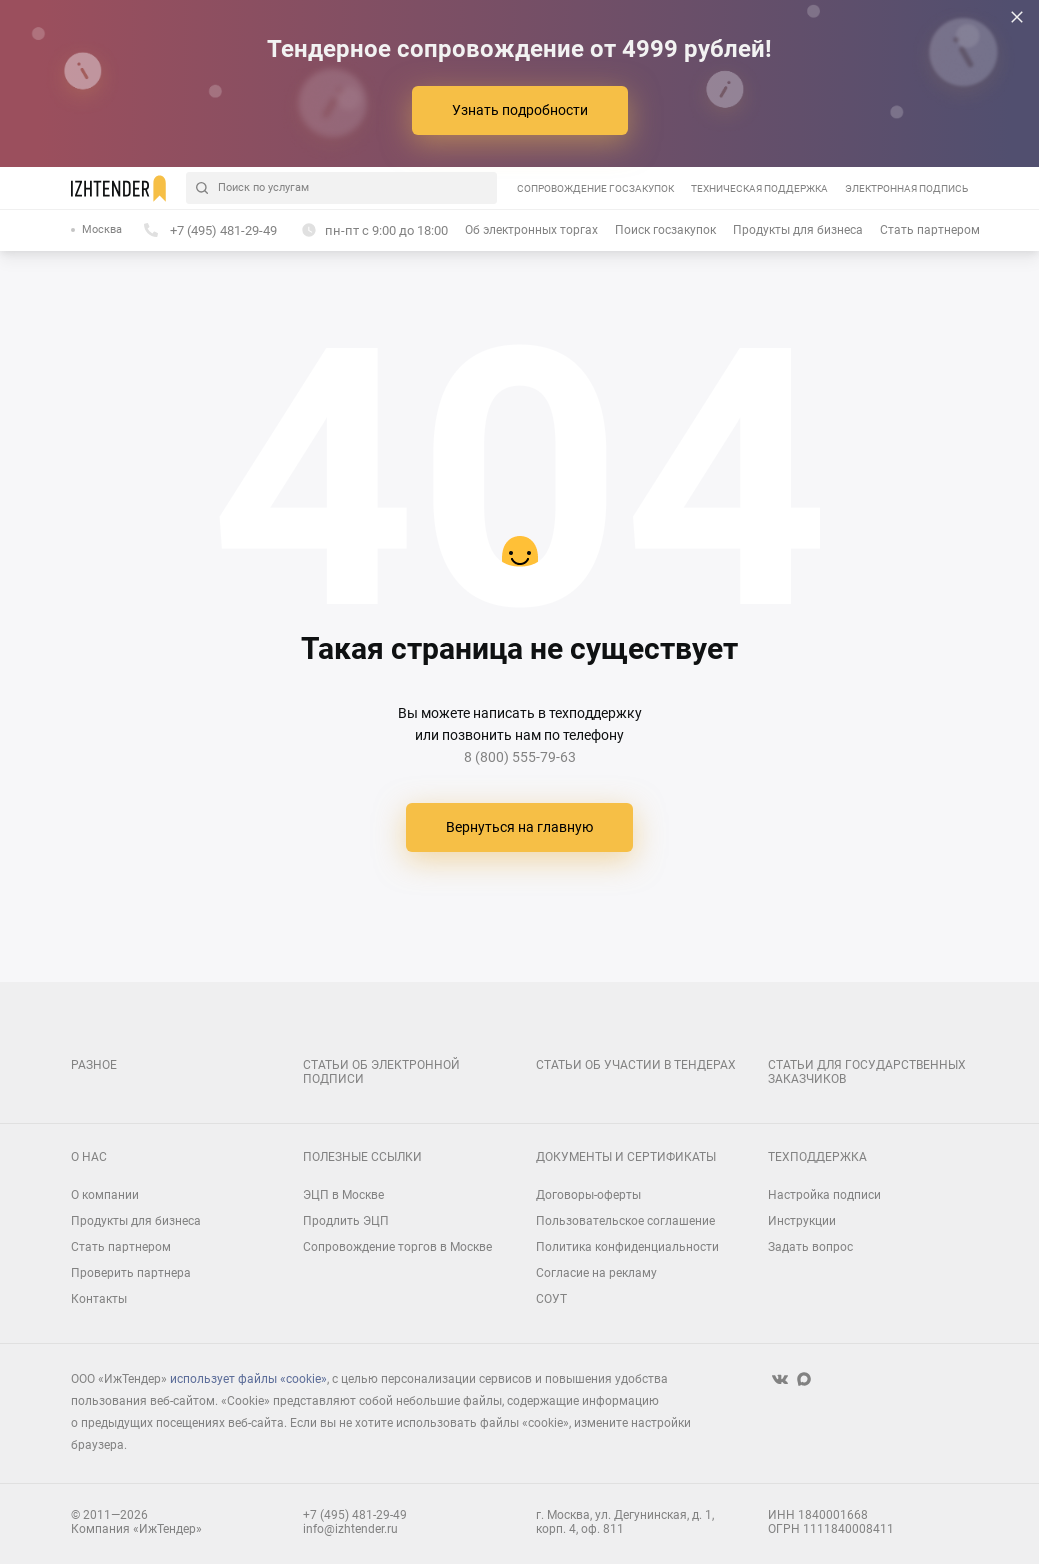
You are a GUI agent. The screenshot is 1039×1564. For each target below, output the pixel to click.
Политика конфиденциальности (627, 1247)
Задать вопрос (810, 1247)
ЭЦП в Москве (343, 1195)
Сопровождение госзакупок (595, 188)
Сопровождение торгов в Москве (397, 1247)
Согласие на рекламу (596, 1273)
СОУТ (551, 1299)
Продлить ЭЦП (346, 1221)
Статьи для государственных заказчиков (867, 1072)
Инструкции (802, 1221)
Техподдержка (817, 1157)
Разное (94, 1065)
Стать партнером (930, 230)
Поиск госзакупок (665, 230)
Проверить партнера (131, 1273)
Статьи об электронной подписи (381, 1072)
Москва (102, 229)
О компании (105, 1195)
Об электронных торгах (531, 230)
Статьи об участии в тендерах (636, 1065)
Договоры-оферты (588, 1195)
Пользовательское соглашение (625, 1221)
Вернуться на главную (519, 827)
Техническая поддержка (759, 188)
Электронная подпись (906, 188)
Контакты (99, 1299)
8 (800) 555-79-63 (520, 757)
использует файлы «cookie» (248, 1379)
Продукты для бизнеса (798, 230)
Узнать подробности (520, 110)
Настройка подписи (824, 1195)
